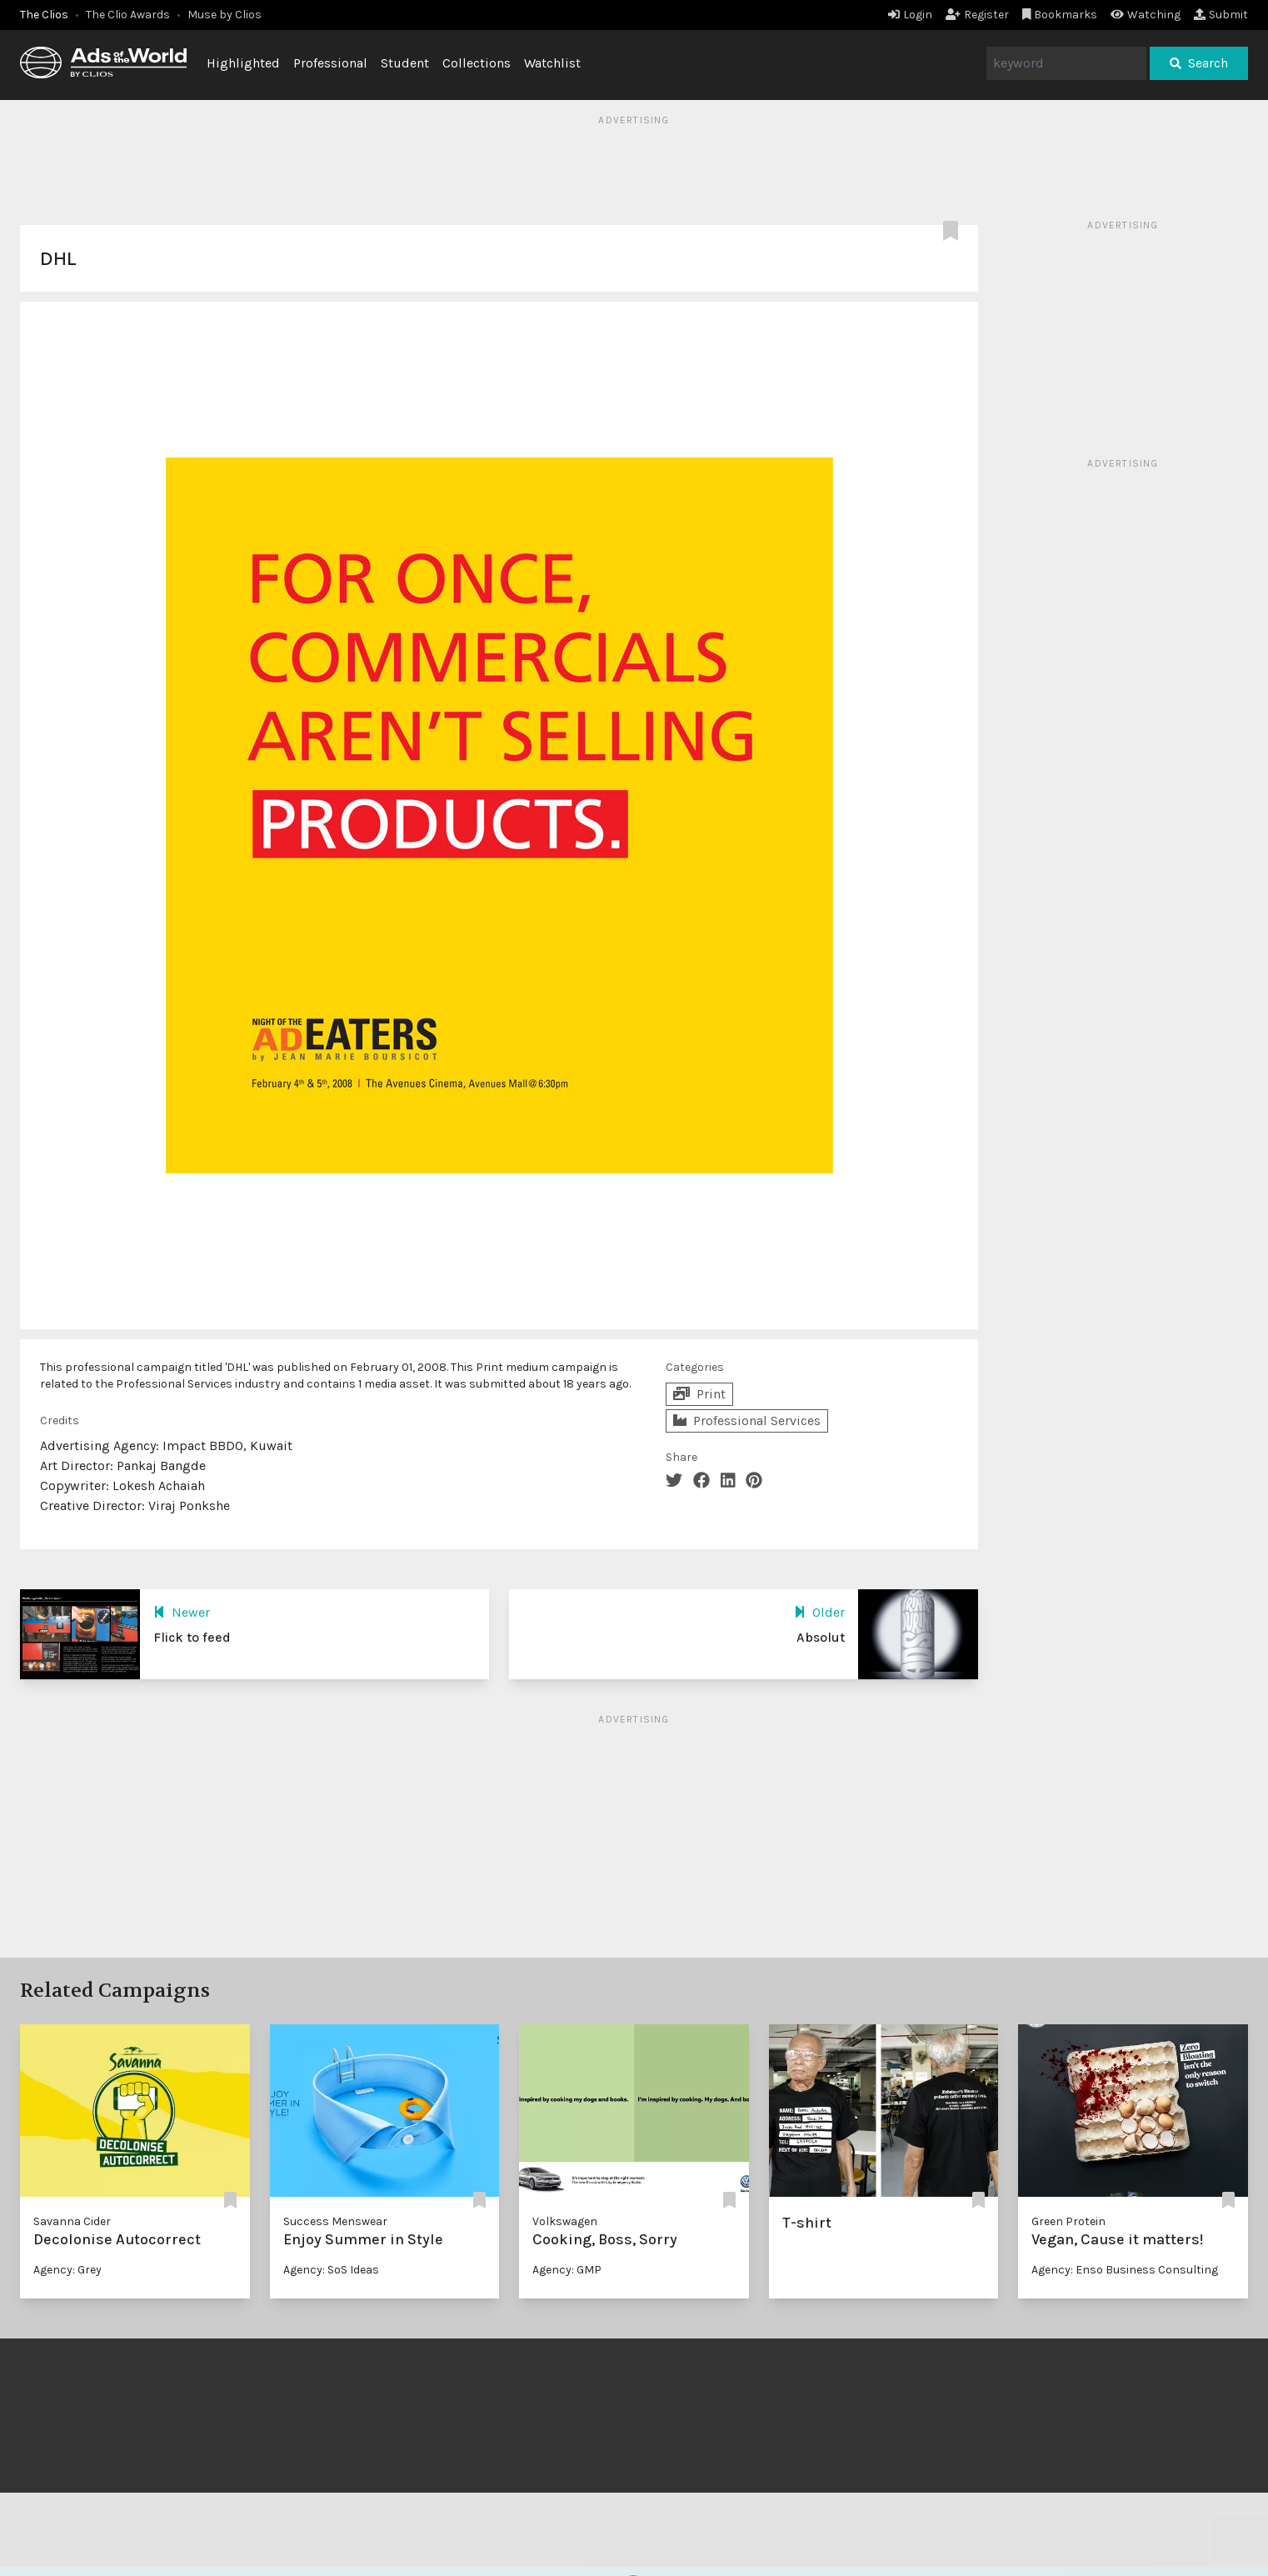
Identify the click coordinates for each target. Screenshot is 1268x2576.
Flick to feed (192, 1637)
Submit (1221, 15)
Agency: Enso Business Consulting (1124, 2270)
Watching (1146, 15)
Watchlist (552, 63)
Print (699, 1394)
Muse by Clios (224, 15)
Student (405, 63)
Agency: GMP (567, 2270)
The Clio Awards (128, 15)
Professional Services (747, 1420)
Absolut (820, 1637)
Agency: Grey (67, 2270)
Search (1199, 63)
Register (977, 15)
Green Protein (1068, 2221)
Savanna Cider (72, 2221)
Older (819, 1612)
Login (910, 15)
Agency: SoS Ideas (331, 2270)
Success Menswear (335, 2221)
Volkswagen (564, 2221)
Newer (181, 1612)
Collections (476, 63)
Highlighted (243, 63)
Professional (330, 63)
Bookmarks (1060, 15)
